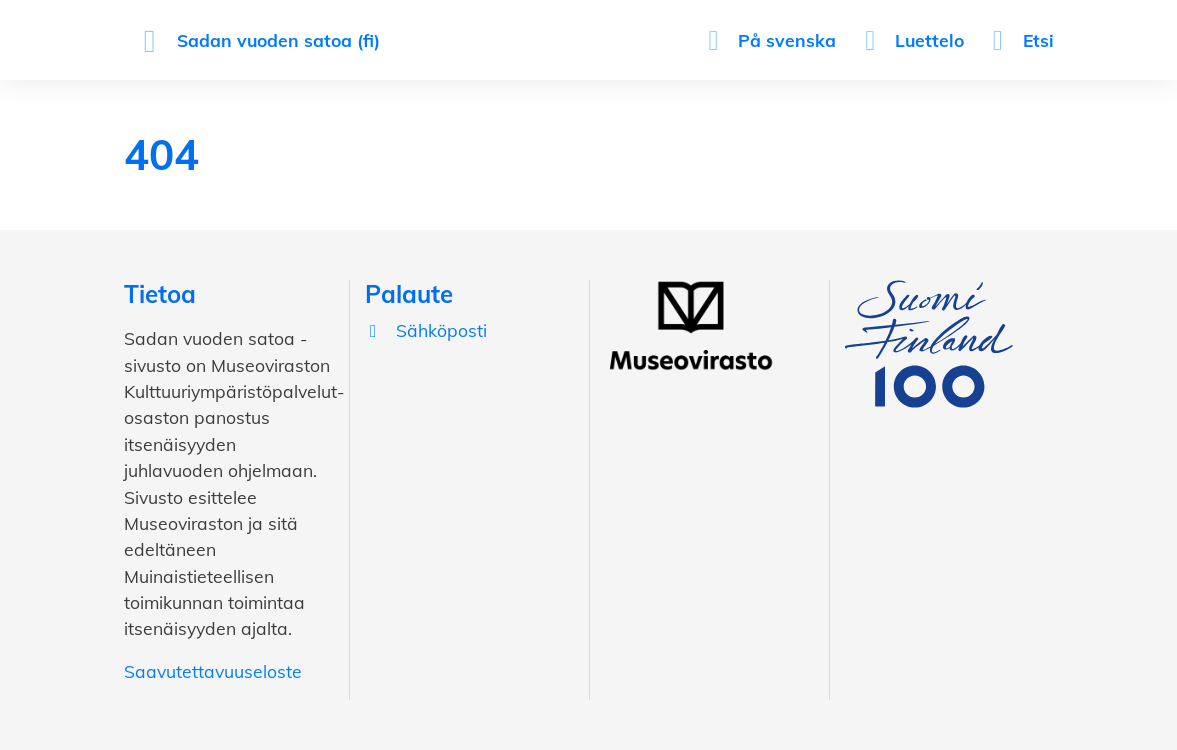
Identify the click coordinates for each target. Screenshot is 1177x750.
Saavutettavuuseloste (213, 671)
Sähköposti (426, 330)
